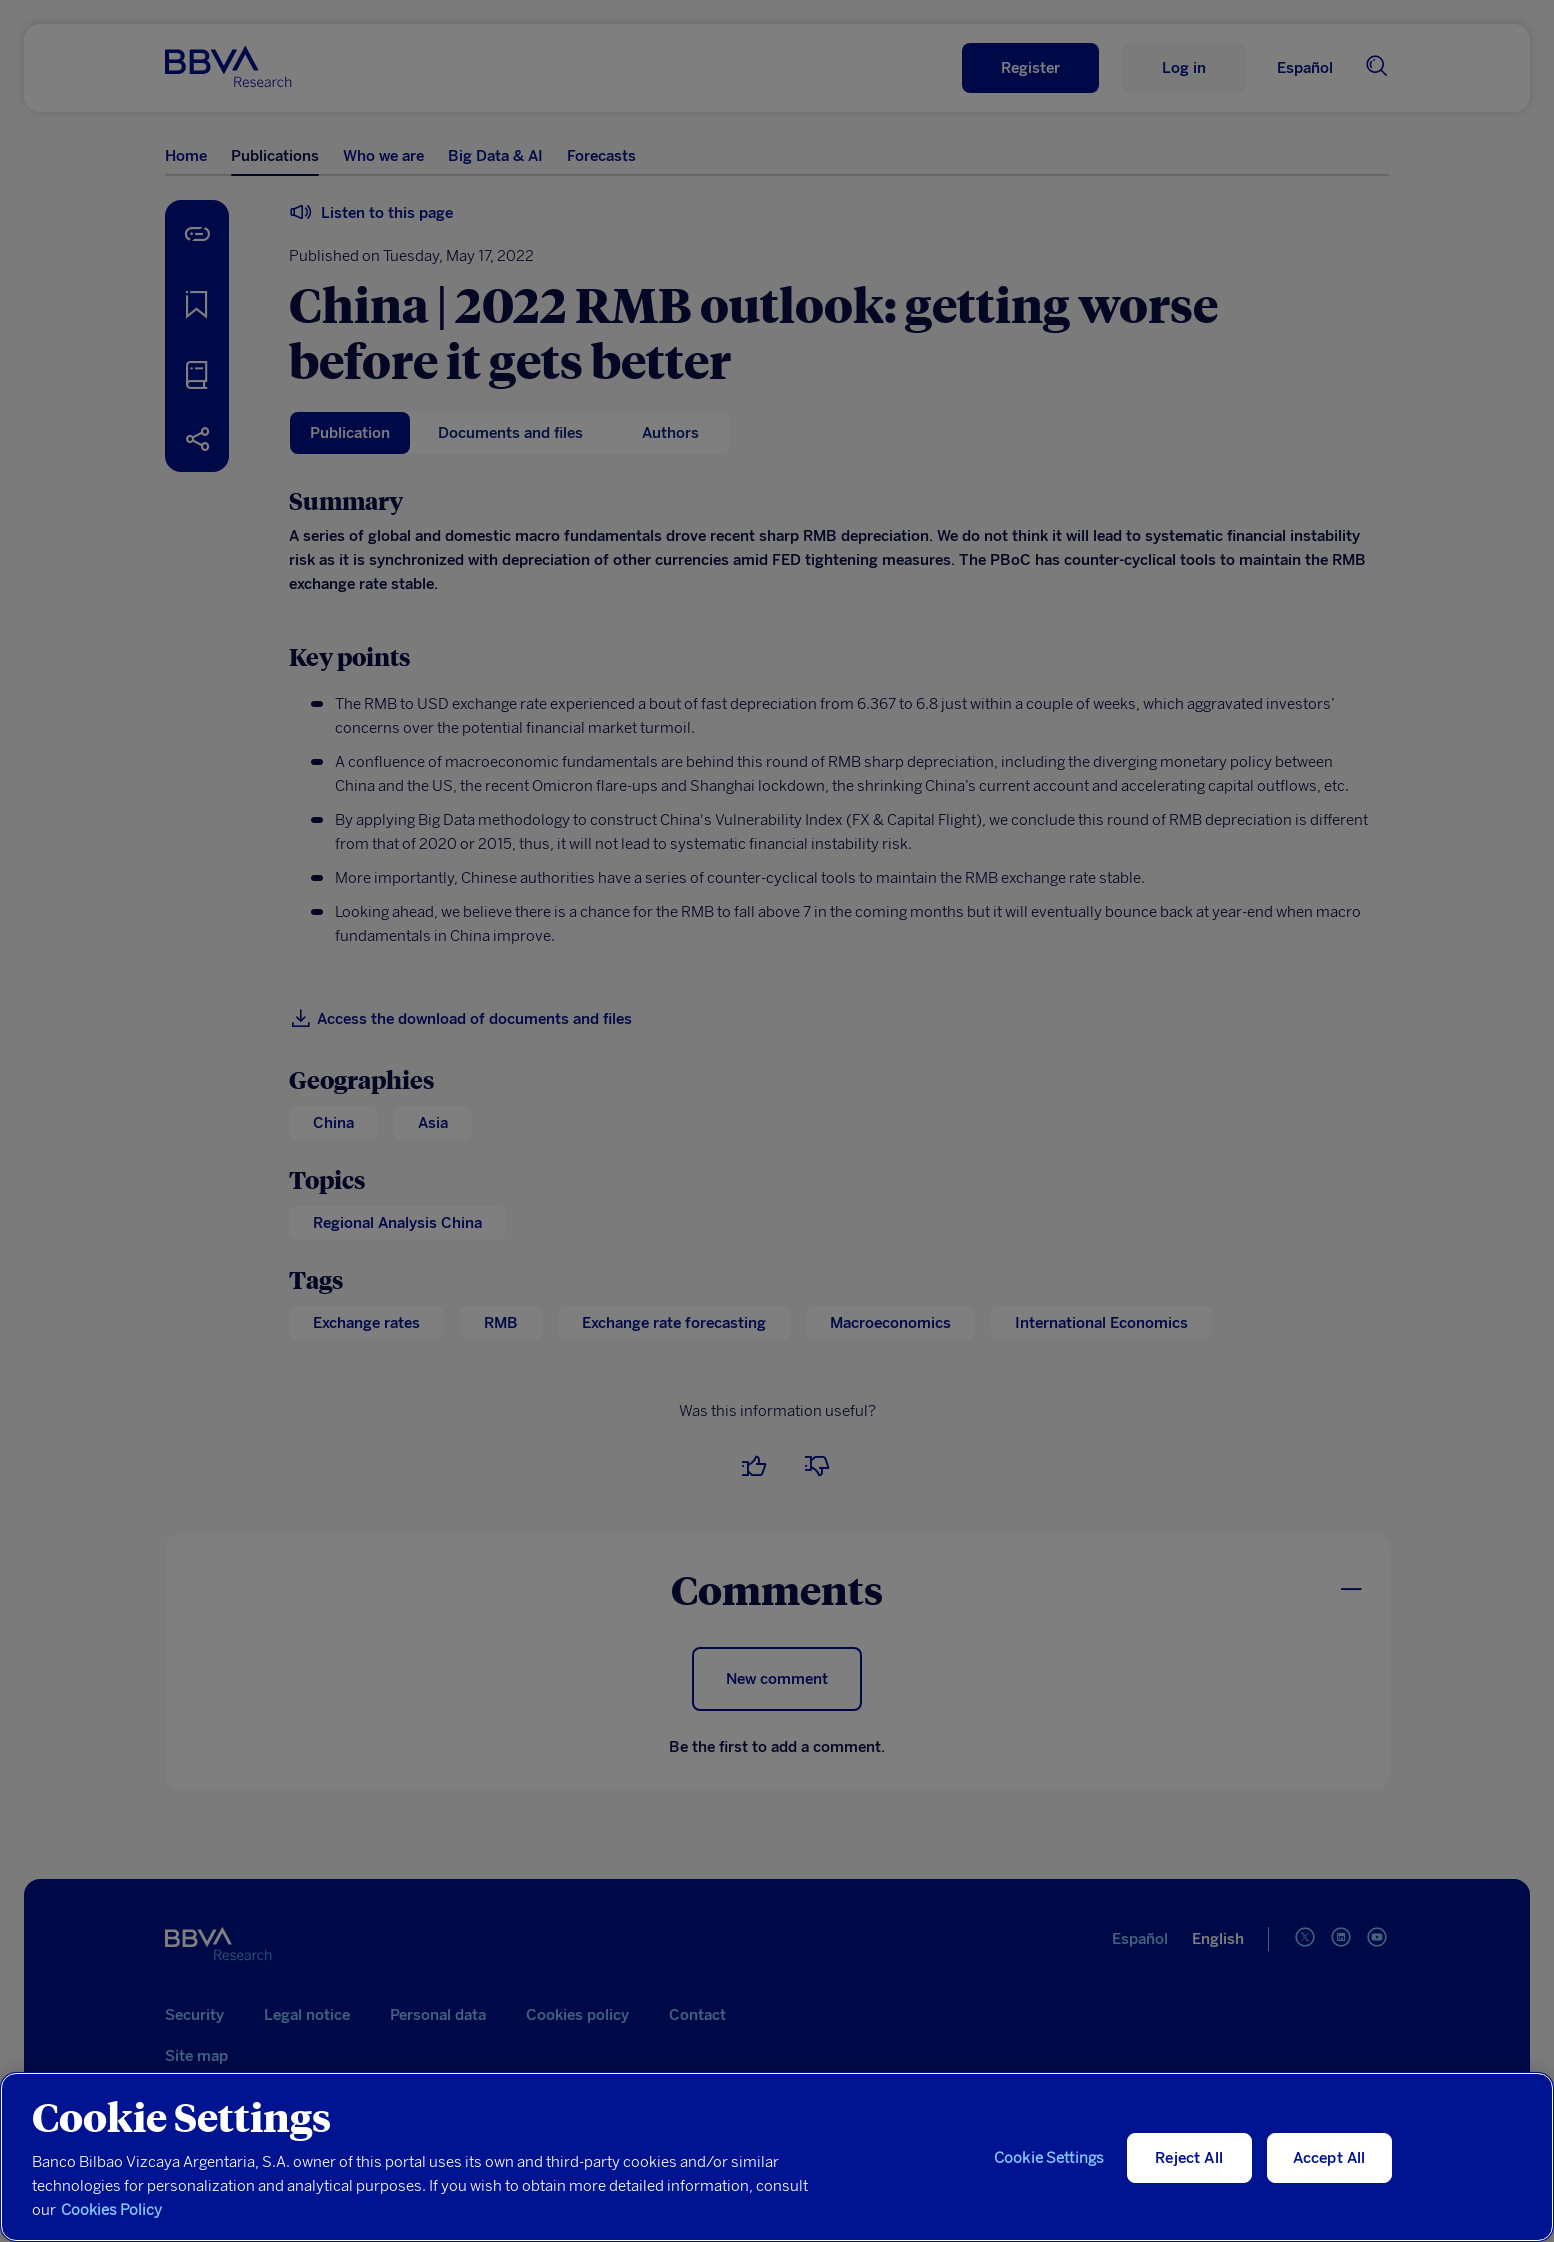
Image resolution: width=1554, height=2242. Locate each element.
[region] (777, 2157)
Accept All (1329, 2158)
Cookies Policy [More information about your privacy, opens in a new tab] (111, 2210)
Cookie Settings (1049, 2158)
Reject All (1189, 2158)
